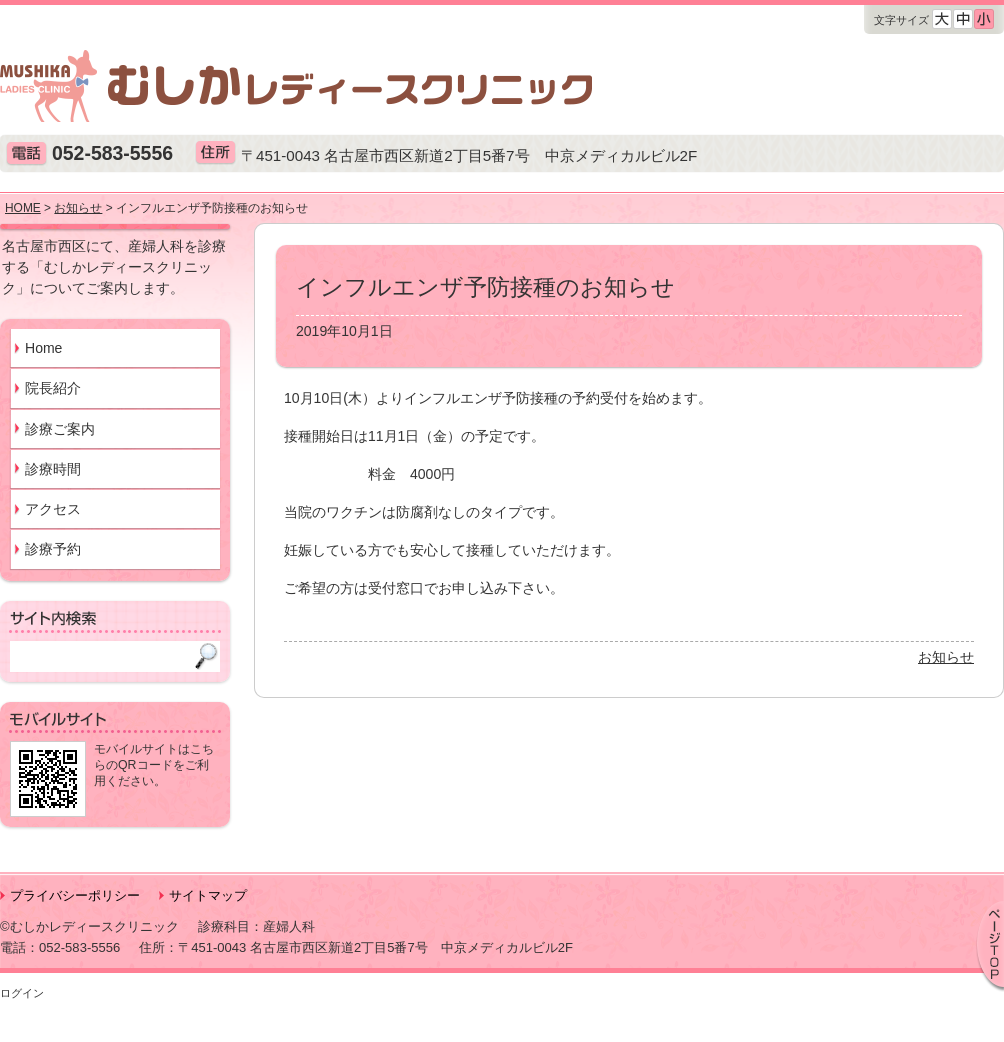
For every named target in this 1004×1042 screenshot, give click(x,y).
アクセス (53, 509)
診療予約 (53, 549)
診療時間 (53, 469)
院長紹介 (53, 388)
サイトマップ (208, 895)
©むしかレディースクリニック (89, 926)
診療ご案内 (60, 429)
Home (43, 348)
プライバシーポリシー (75, 895)
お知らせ (946, 657)
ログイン (22, 993)
